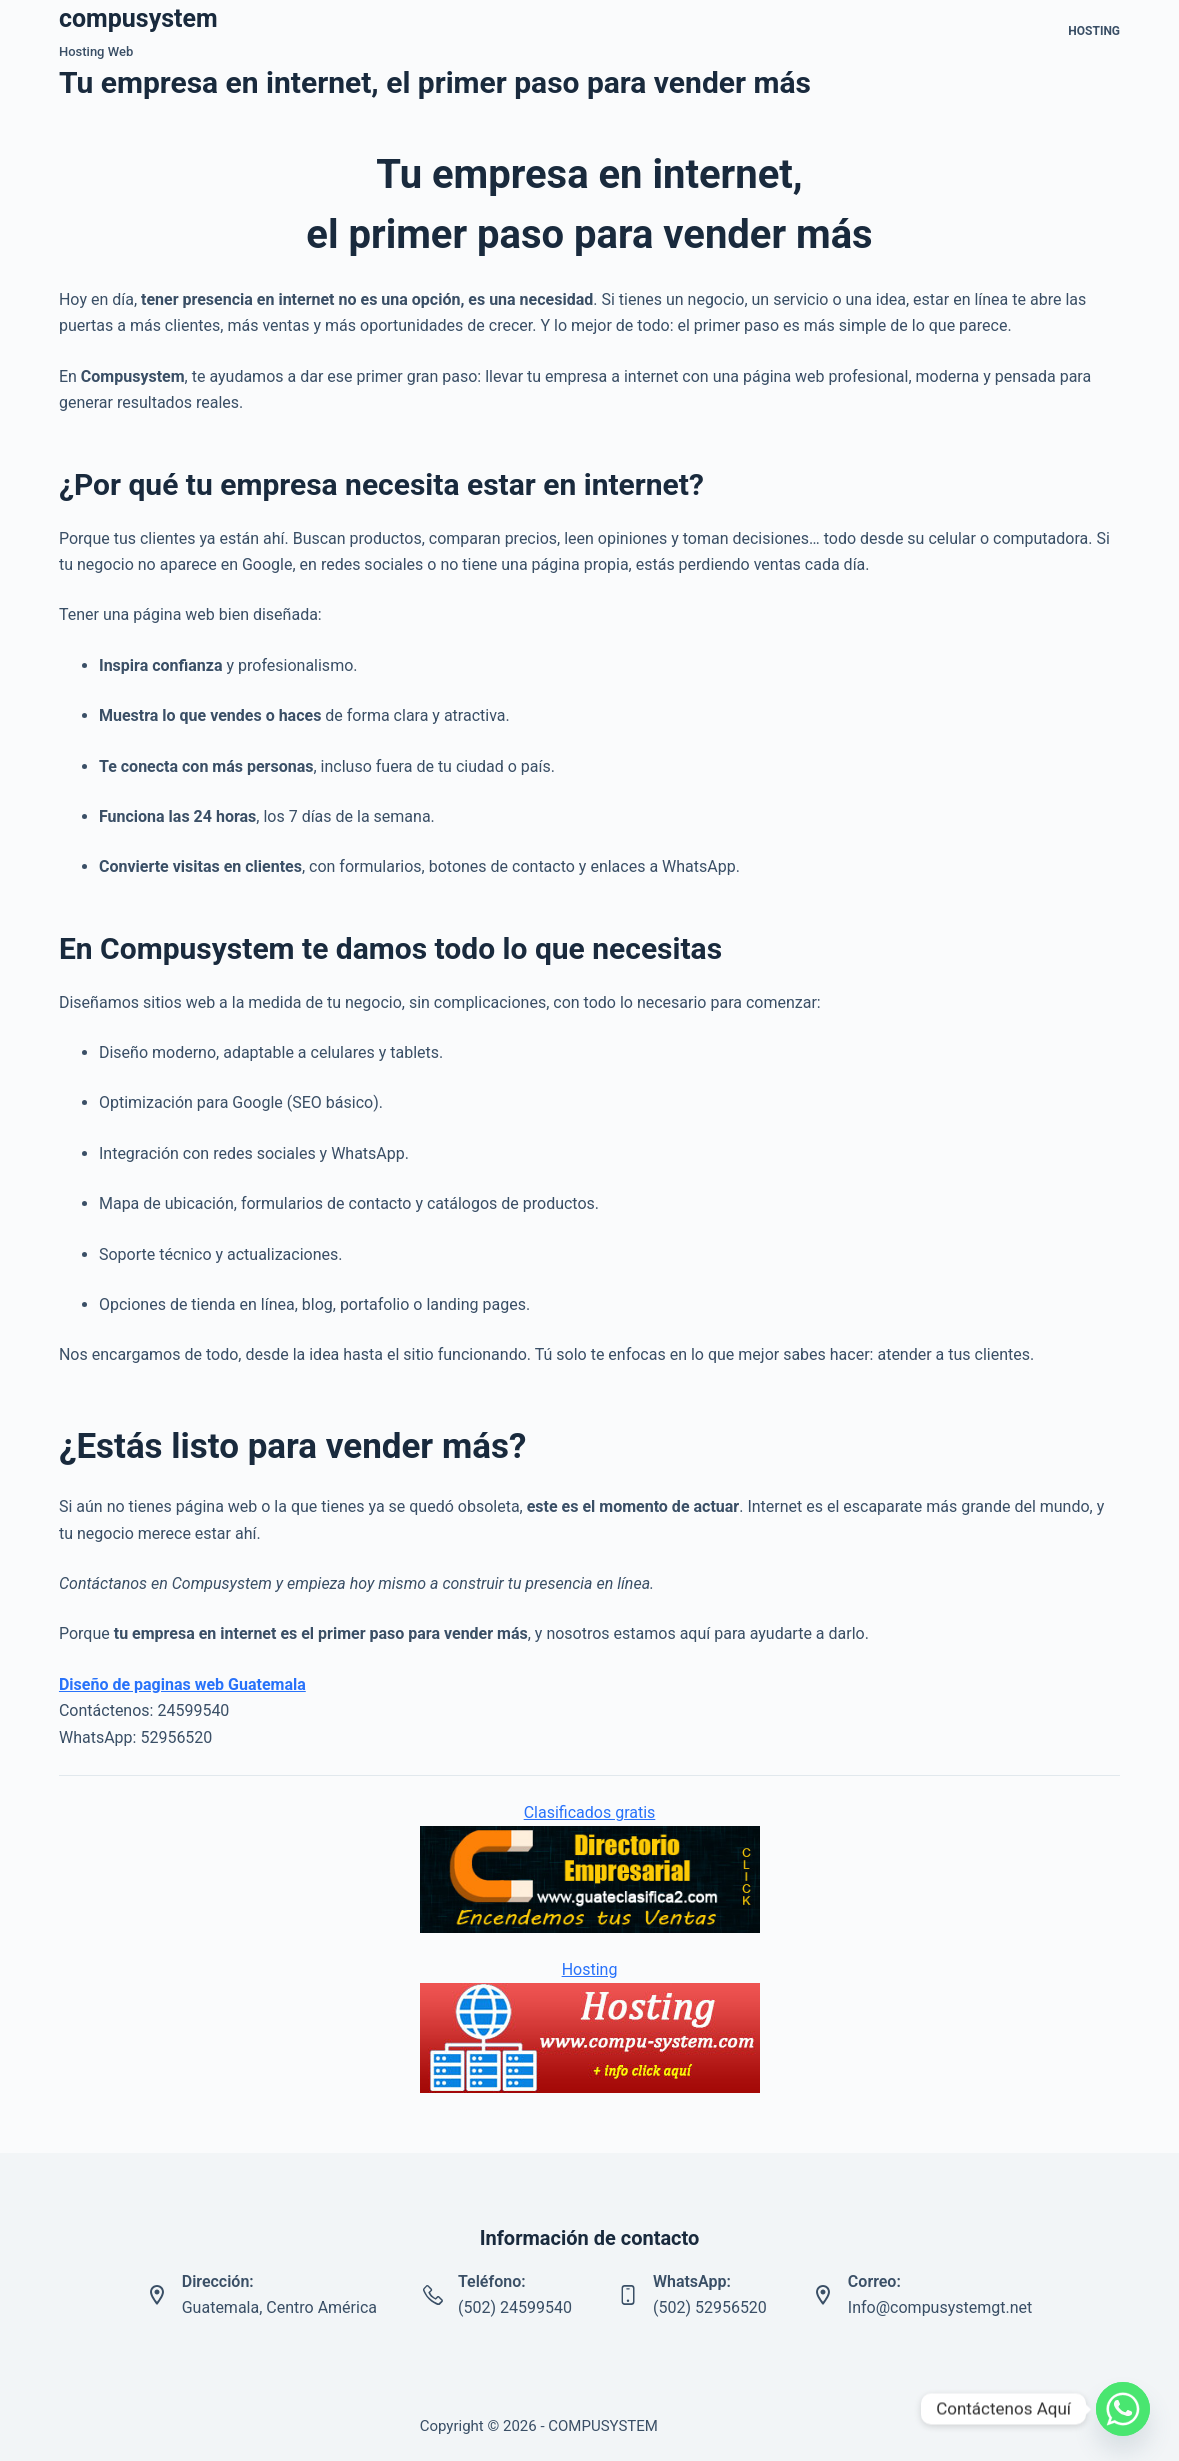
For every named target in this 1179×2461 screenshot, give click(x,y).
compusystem (138, 18)
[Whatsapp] (1123, 2409)
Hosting (1094, 31)
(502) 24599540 (515, 2307)
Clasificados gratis (590, 1812)
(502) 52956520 (710, 2307)
